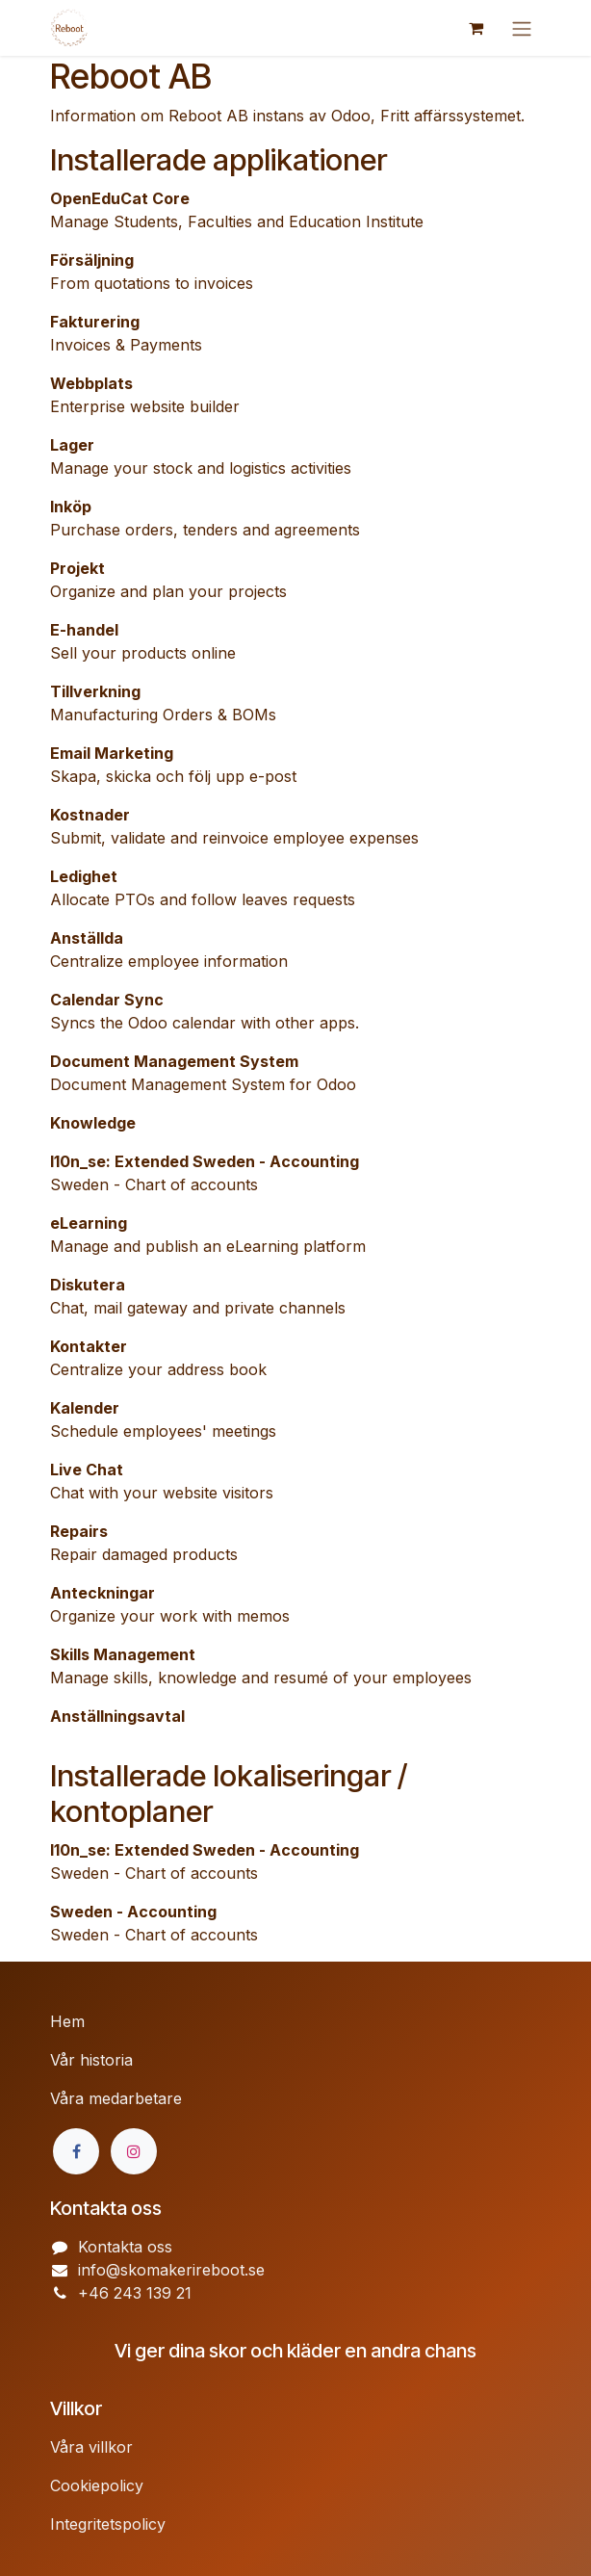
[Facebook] (76, 2151)
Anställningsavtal (117, 1716)
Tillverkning (95, 691)
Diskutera (87, 1284)
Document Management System (174, 1061)
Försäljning (92, 260)
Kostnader (90, 814)
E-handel (84, 629)
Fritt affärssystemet (450, 115)
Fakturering (95, 321)
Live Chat (86, 1469)
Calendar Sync (107, 999)
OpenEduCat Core (120, 198)
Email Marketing (111, 753)
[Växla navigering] (521, 28)
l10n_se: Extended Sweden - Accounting (204, 1161)
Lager (72, 445)
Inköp (70, 506)
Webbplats (91, 383)
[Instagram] (134, 2151)
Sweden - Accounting (133, 1911)
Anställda (86, 938)
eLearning (88, 1223)
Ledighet (83, 876)
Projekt (77, 568)
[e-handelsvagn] (475, 28)
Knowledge (93, 1122)
